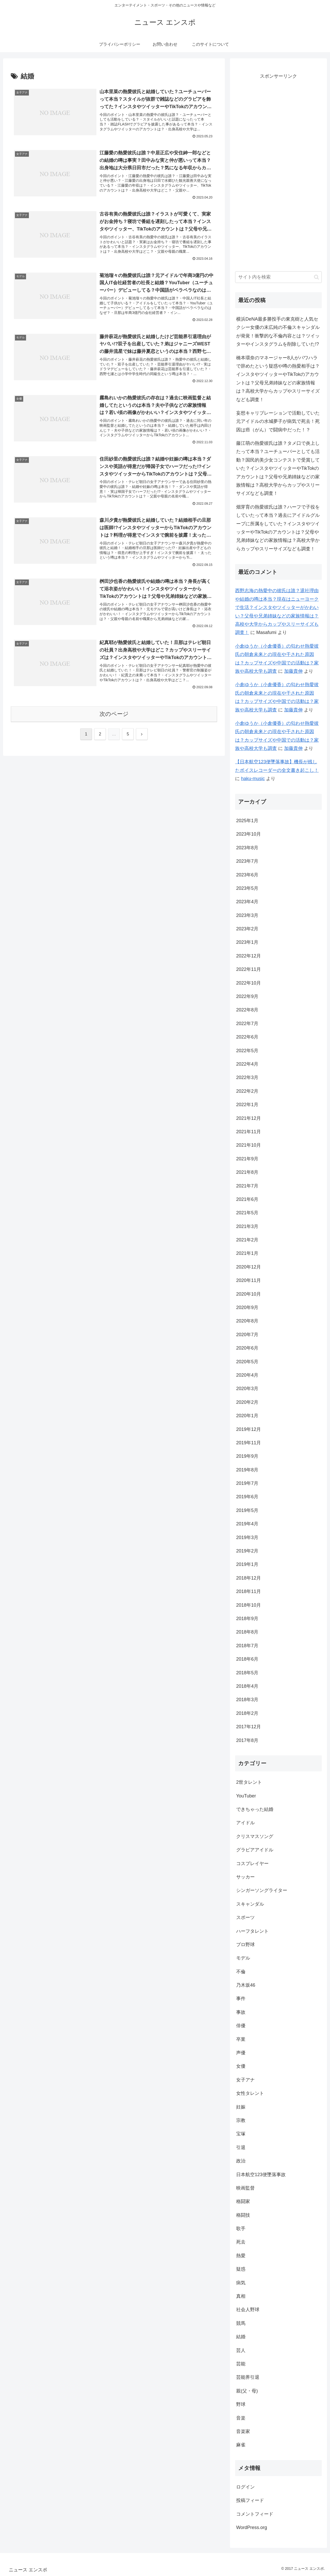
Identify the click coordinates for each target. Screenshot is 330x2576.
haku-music (253, 778)
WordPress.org (251, 2527)
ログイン (245, 2487)
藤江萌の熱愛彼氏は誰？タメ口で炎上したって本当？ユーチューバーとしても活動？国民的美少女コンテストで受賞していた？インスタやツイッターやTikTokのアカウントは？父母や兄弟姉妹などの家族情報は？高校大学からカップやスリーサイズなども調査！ (278, 468)
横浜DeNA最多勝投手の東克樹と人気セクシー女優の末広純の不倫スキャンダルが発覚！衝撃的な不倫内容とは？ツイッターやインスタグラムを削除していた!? (278, 331)
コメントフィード (254, 2514)
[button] (316, 277)
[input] (278, 277)
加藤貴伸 (293, 671)
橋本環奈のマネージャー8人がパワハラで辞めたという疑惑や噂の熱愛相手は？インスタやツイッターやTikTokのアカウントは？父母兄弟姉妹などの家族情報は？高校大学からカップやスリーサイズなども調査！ (278, 378)
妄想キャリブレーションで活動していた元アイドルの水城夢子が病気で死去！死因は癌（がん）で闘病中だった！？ (278, 421)
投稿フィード (250, 2500)
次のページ (114, 715)
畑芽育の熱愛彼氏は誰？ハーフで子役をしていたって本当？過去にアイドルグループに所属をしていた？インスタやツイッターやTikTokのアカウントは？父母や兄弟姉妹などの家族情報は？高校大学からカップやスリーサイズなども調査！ (278, 527)
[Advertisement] (278, 174)
